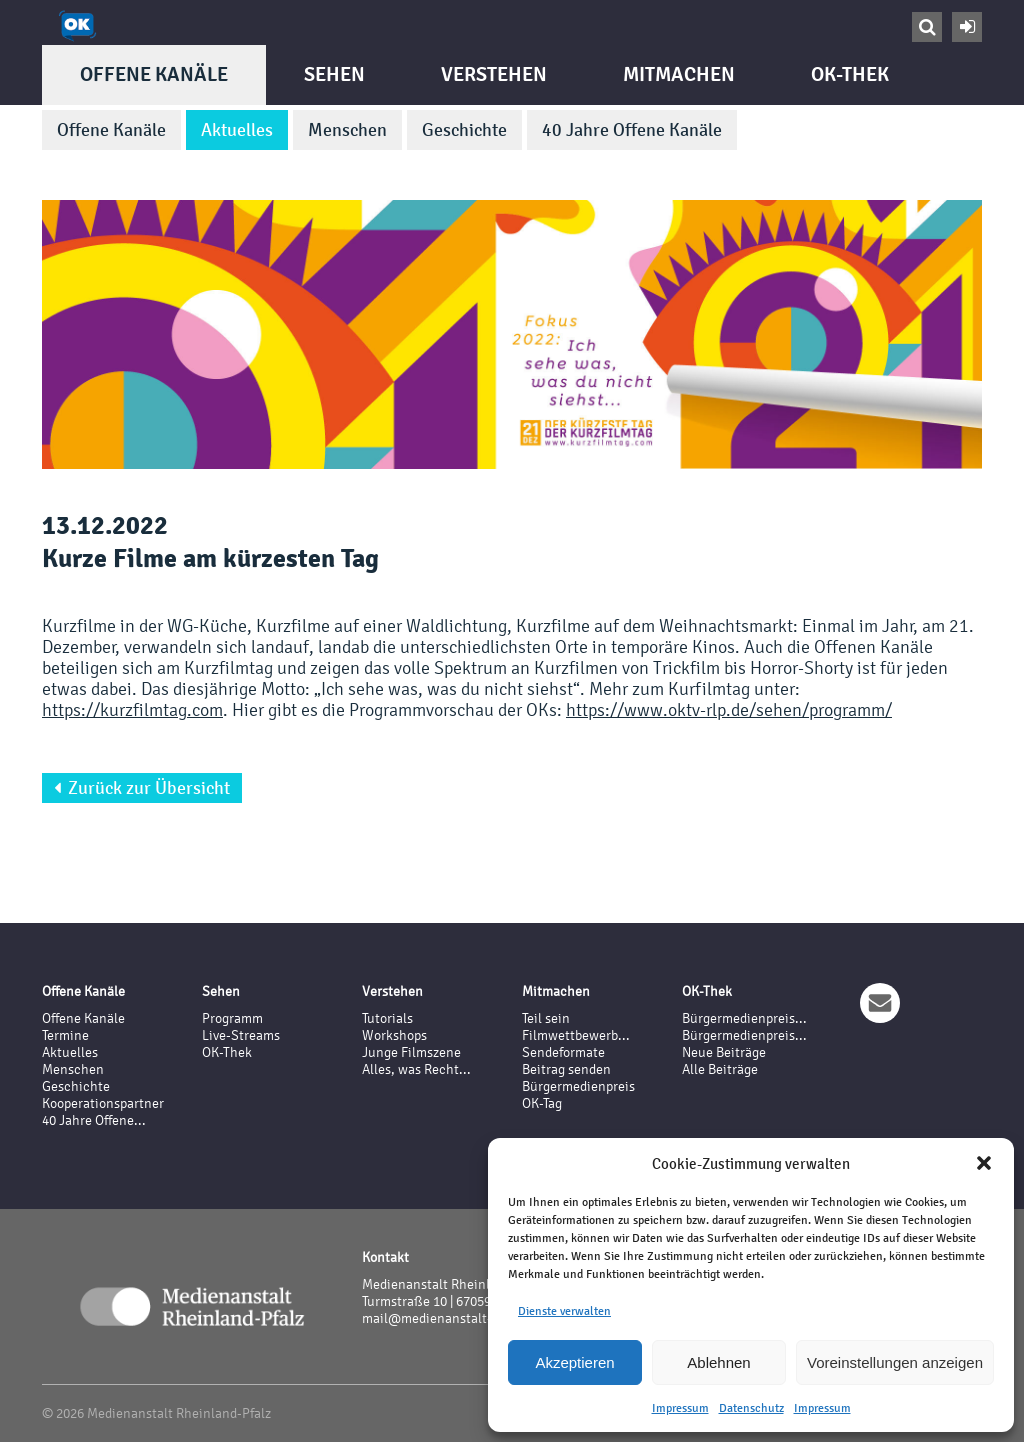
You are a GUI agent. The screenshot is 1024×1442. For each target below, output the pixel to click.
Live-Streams (241, 1035)
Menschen (347, 130)
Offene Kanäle (154, 74)
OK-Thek (850, 74)
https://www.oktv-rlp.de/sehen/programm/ (729, 709)
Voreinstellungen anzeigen (895, 1362)
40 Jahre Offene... (94, 1120)
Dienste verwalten (564, 1311)
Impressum (680, 1408)
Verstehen (494, 74)
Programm (232, 1018)
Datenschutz (751, 1408)
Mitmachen (679, 74)
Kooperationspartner (103, 1103)
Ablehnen (718, 1362)
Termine (65, 1035)
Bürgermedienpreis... (744, 1018)
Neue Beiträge (724, 1052)
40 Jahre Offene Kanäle (632, 130)
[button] (984, 1163)
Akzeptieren (574, 1362)
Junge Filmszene (411, 1052)
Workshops (394, 1035)
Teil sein (546, 1018)
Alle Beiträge (720, 1069)
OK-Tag (542, 1103)
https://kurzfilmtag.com (132, 709)
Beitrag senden (566, 1069)
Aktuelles (237, 130)
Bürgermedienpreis (578, 1086)
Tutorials (387, 1018)
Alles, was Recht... (416, 1069)
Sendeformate (563, 1052)
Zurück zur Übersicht (142, 788)
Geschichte (464, 130)
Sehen (334, 74)
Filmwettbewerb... (576, 1035)
